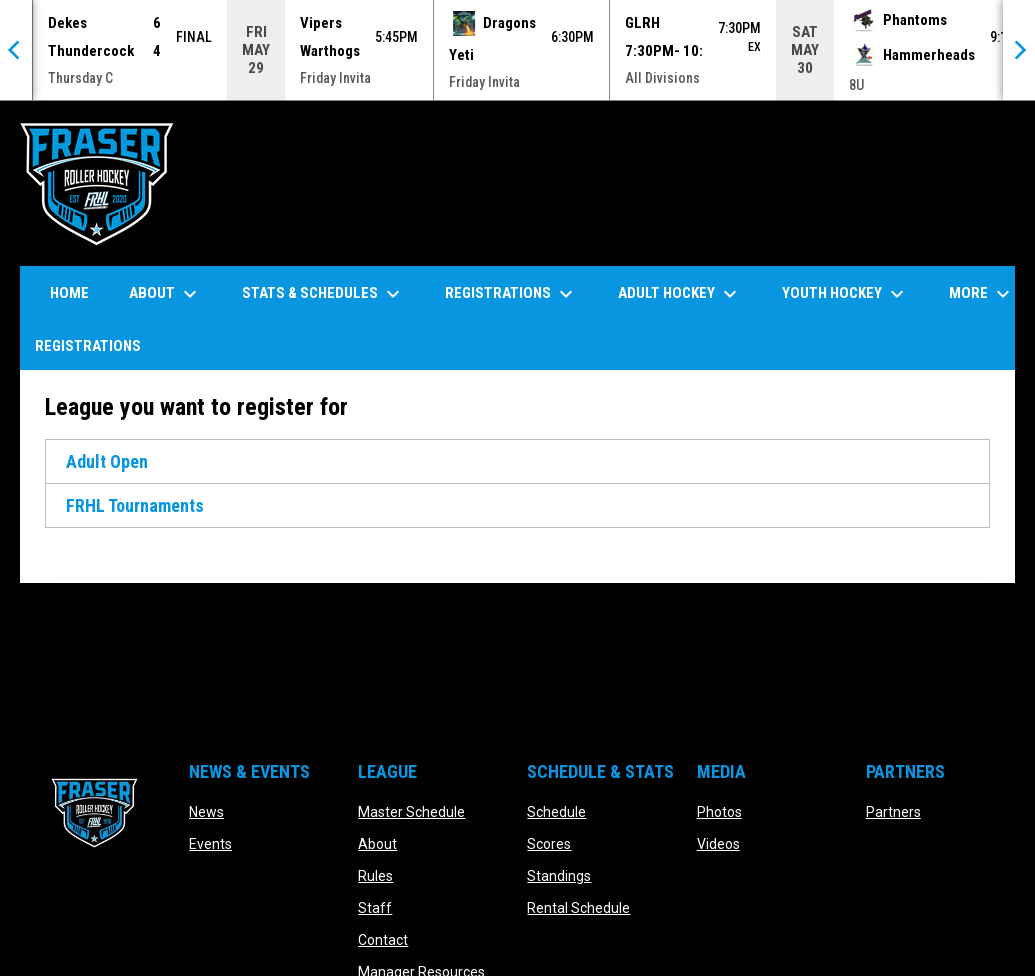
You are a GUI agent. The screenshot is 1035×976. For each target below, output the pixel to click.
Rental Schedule (578, 907)
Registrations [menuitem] (511, 293)
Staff (375, 907)
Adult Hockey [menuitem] (680, 293)
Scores (549, 843)
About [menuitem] (165, 293)
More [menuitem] (982, 293)
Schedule (556, 811)
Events (210, 843)
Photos (719, 811)
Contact (383, 939)
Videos (718, 843)
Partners (893, 811)
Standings (559, 875)
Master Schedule (411, 811)
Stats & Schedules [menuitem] (323, 293)
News (206, 811)
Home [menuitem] (69, 292)
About (377, 843)
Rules (375, 875)
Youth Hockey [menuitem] (845, 293)
